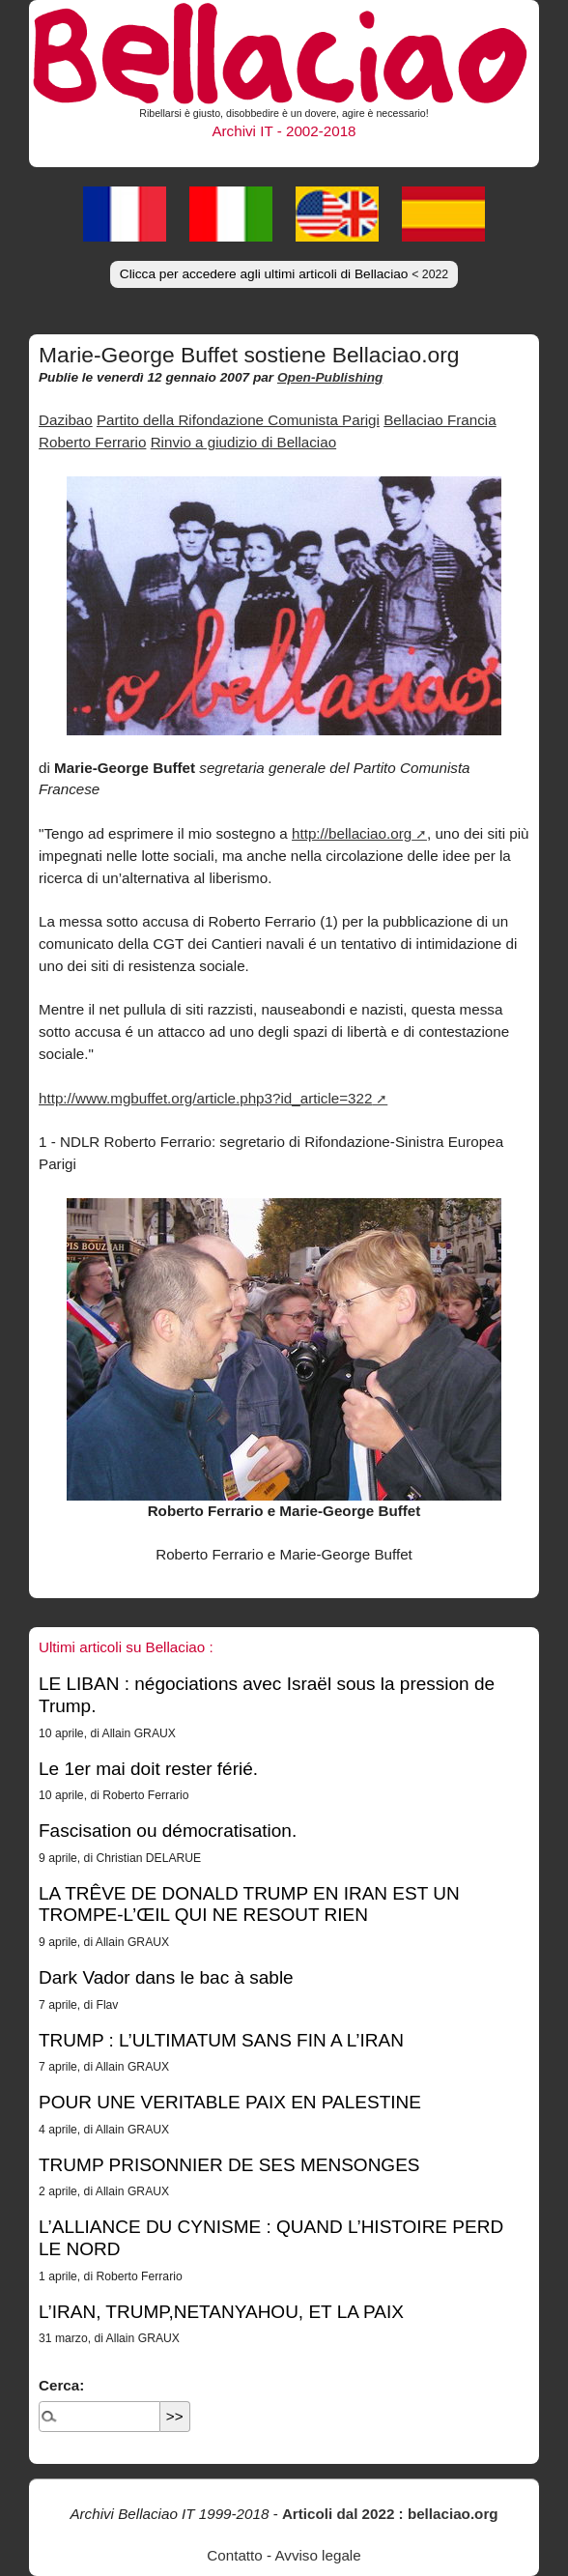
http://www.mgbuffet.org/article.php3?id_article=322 (205, 1098)
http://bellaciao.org (352, 833)
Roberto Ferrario (92, 442)
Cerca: (61, 2385)
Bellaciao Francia (440, 420)
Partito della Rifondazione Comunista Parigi (238, 420)
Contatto (234, 2555)
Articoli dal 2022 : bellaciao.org (390, 2513)
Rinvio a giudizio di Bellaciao (243, 442)
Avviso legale (317, 2555)
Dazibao (66, 420)
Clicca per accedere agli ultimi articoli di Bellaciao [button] (284, 274)
